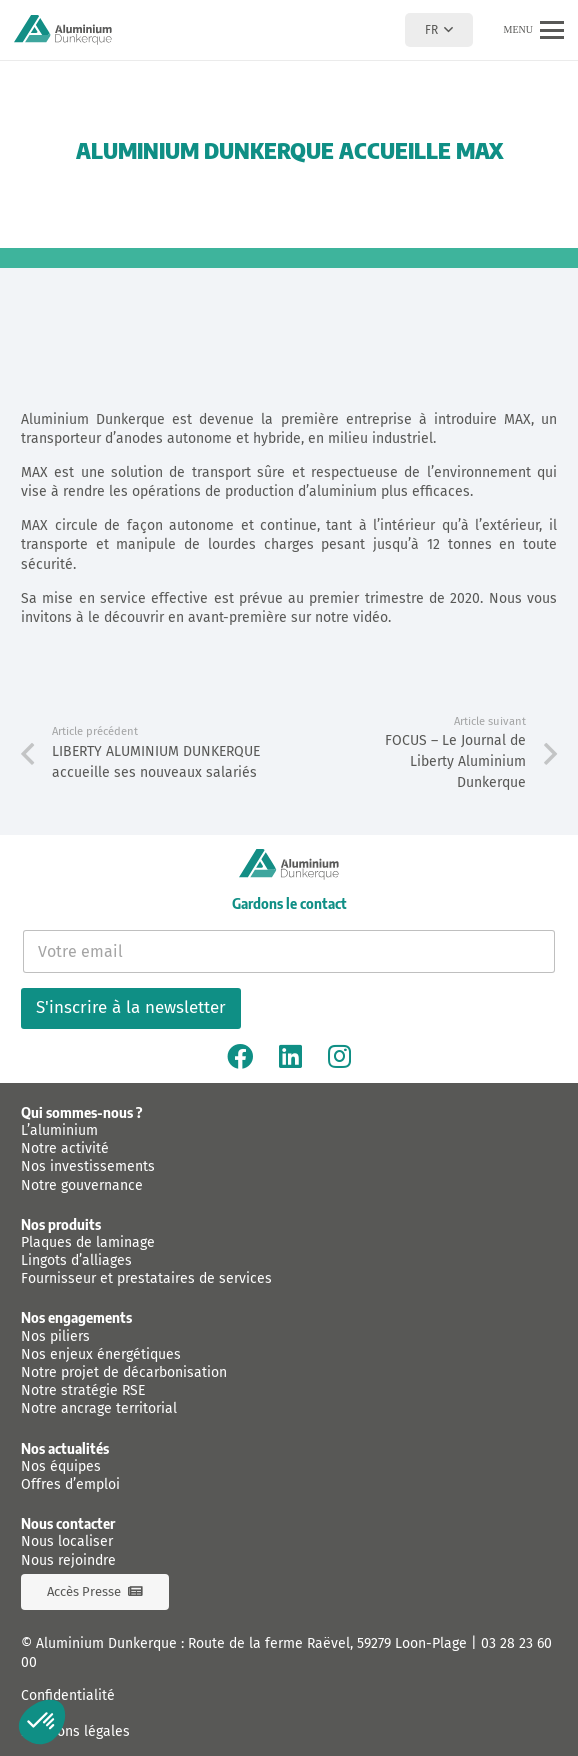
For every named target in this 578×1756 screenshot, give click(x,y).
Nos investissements (88, 1166)
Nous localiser (67, 1541)
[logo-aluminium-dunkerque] (63, 30)
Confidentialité (68, 1695)
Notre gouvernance (82, 1185)
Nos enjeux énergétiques (101, 1354)
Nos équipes (61, 1466)
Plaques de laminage (88, 1242)
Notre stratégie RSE (83, 1390)
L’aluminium (59, 1130)
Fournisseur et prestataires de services (146, 1278)
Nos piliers (55, 1336)
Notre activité (65, 1148)
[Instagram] (339, 1056)
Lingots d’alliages (76, 1260)
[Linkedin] (290, 1056)
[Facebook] (240, 1056)
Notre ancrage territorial (99, 1408)
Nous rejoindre (68, 1560)
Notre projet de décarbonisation (124, 1372)
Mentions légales (75, 1731)
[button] (438, 30)
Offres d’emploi (70, 1484)
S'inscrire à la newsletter (131, 1007)
